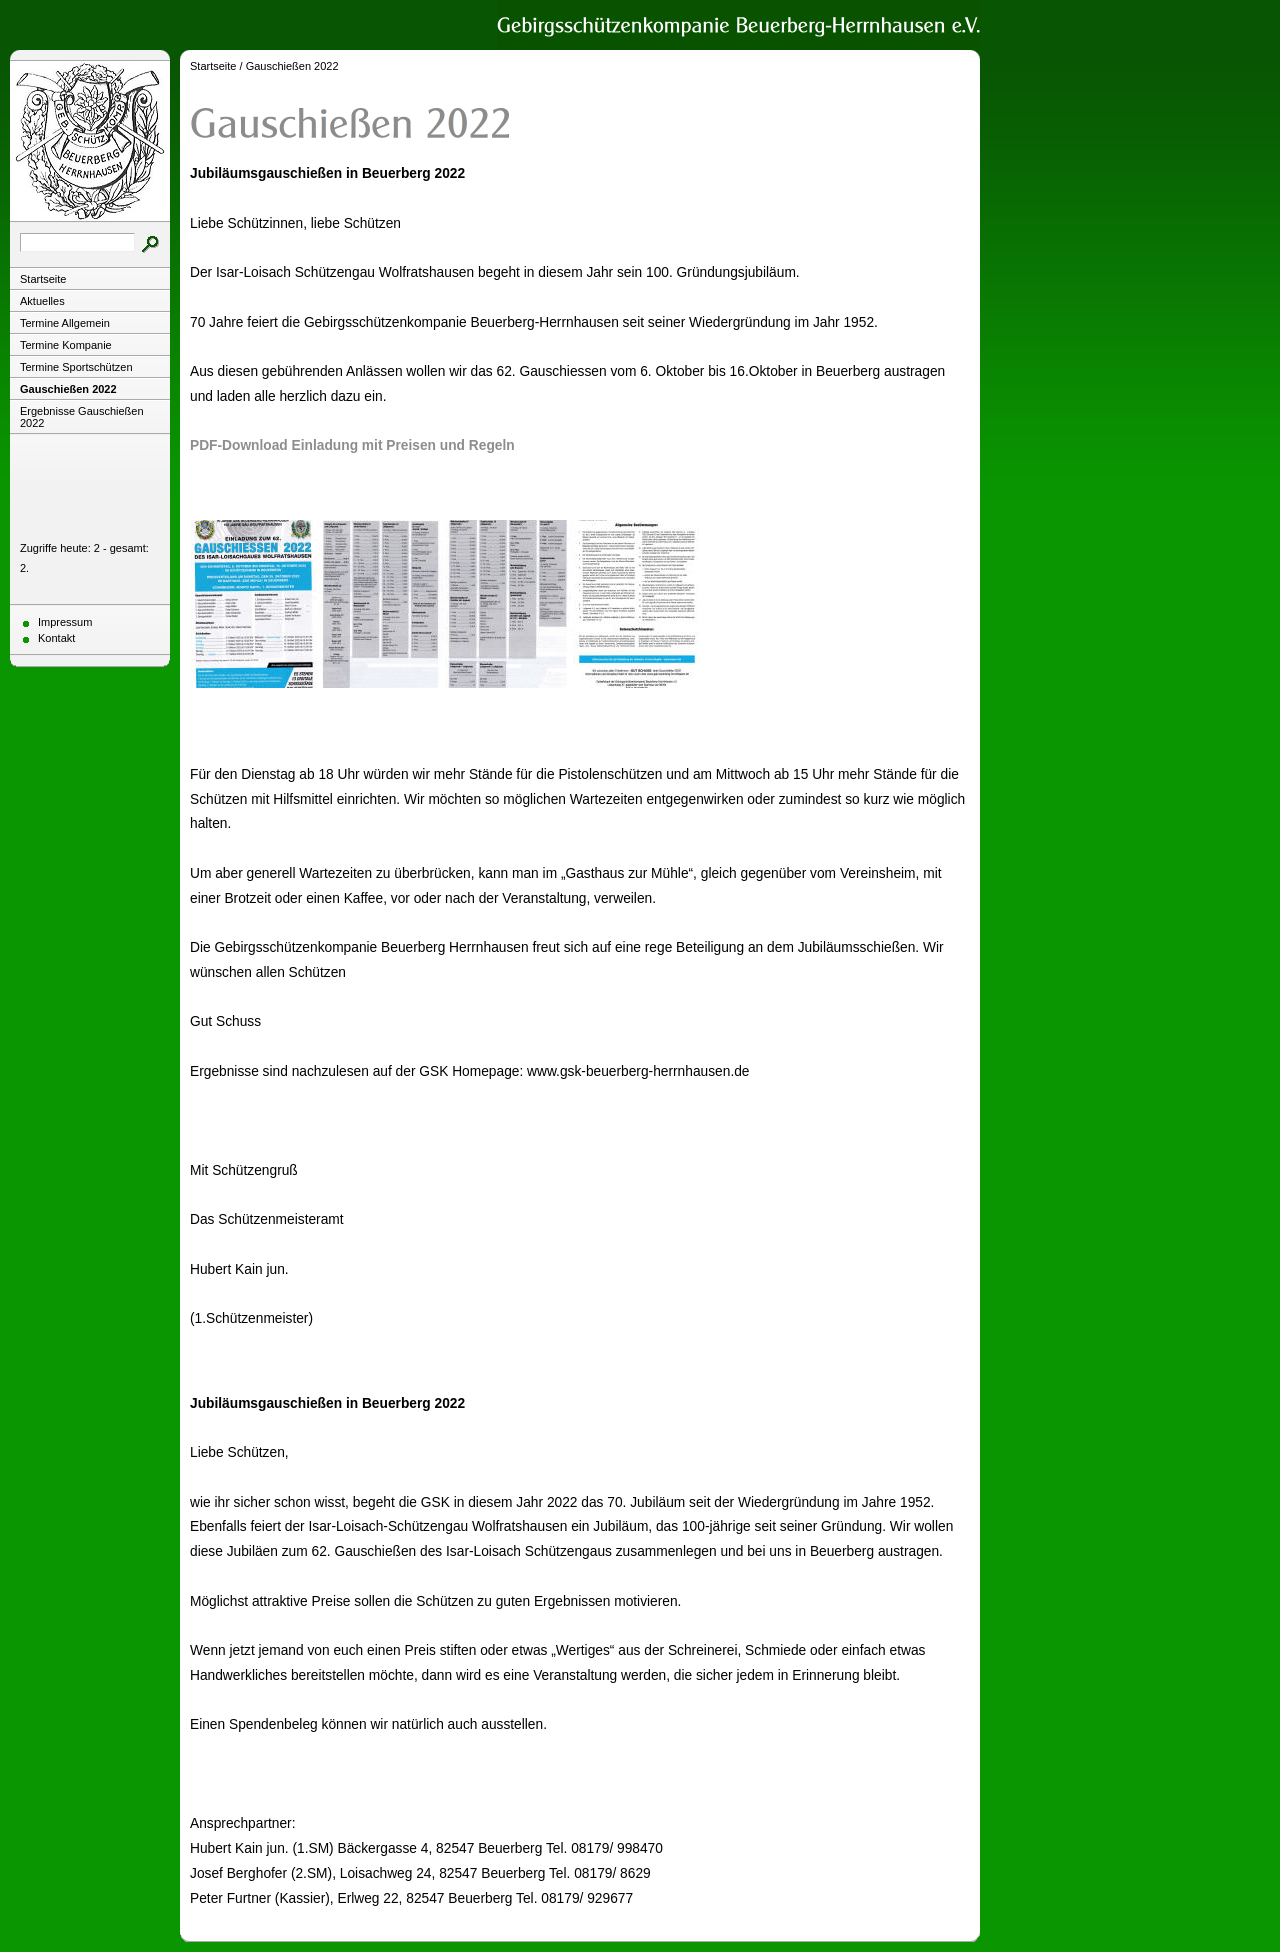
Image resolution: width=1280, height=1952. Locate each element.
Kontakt (56, 638)
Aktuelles (42, 301)
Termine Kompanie (66, 345)
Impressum (65, 622)
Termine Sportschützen (76, 367)
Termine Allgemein (65, 323)
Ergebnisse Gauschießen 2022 (82, 417)
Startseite (43, 279)
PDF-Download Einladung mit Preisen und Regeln (352, 445)
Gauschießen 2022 (68, 389)
